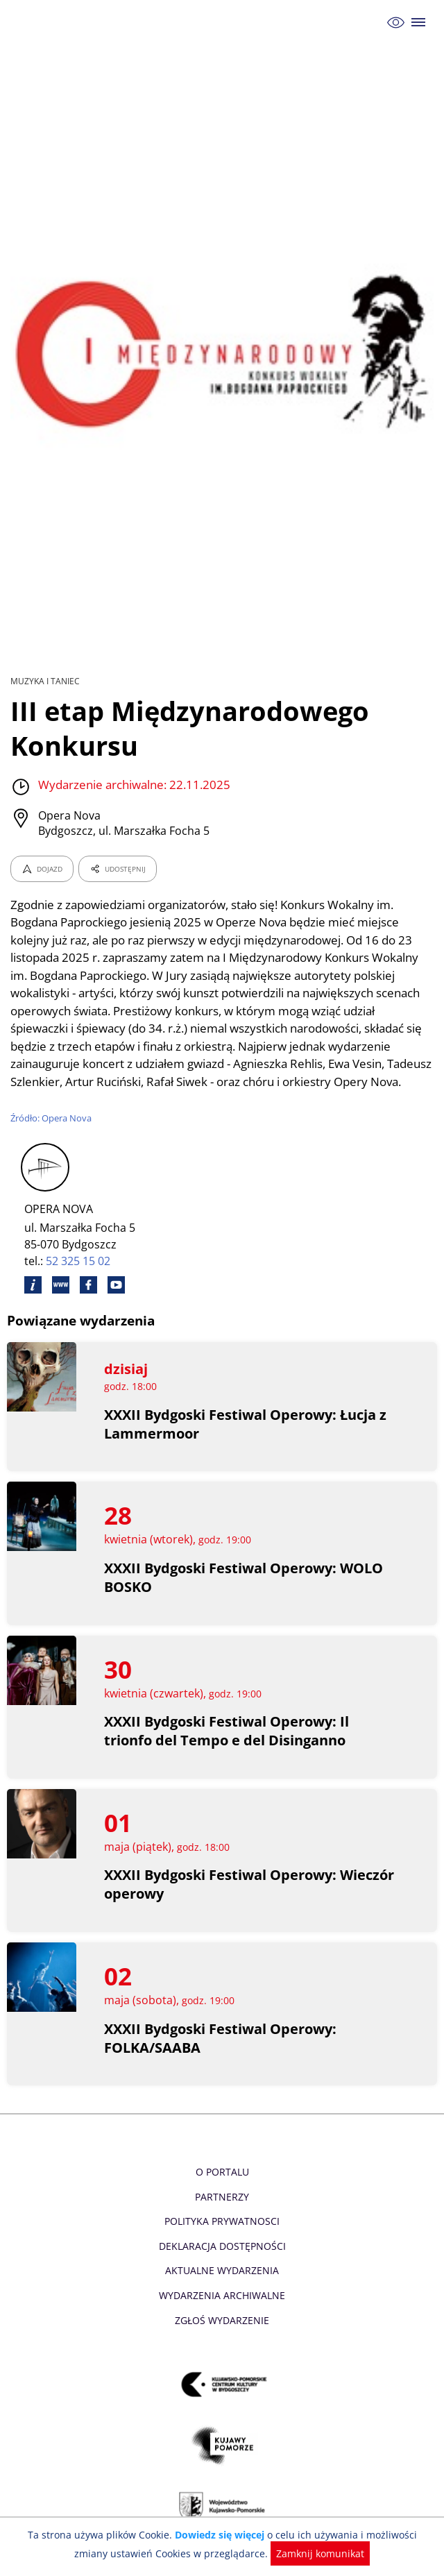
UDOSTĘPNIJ (117, 868)
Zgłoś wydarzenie (222, 2337)
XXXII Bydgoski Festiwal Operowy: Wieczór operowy (221, 1902)
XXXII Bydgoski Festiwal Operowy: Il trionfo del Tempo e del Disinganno (227, 1749)
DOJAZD (42, 868)
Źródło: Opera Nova (51, 1135)
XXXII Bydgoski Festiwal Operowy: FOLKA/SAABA (221, 2055)
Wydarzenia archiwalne (222, 2313)
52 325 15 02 (79, 1279)
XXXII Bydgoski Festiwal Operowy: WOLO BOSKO (244, 1594)
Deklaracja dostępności (222, 2263)
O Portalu (222, 2189)
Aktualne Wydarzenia (222, 2288)
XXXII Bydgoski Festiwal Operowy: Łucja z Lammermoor (246, 1441)
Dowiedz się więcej (203, 2534)
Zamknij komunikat (299, 2553)
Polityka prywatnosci (221, 2239)
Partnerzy (222, 2214)
